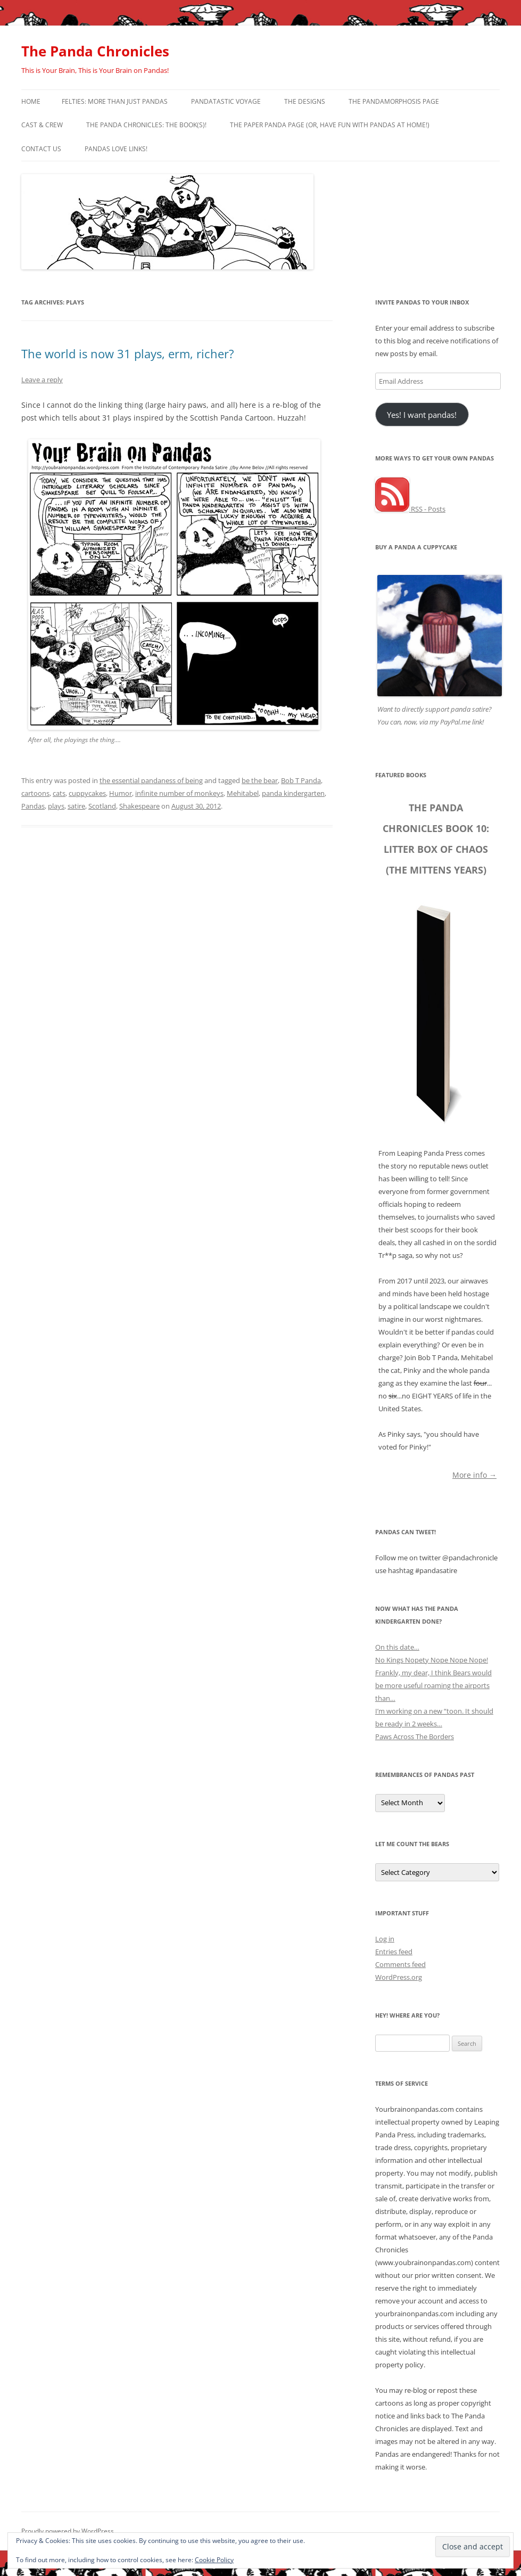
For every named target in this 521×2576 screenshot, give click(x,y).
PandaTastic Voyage (226, 101)
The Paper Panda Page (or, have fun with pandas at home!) (329, 124)
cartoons (35, 793)
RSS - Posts (410, 509)
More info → (474, 1474)
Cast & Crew (42, 124)
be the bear (260, 780)
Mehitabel (243, 793)
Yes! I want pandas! (422, 414)
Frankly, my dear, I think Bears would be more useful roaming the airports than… (433, 1685)
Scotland (102, 806)
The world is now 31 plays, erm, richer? (127, 353)
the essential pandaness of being (151, 780)
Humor (120, 793)
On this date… (397, 1647)
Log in (384, 1939)
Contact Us (41, 148)
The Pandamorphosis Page (394, 101)
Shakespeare (139, 806)
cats (59, 793)
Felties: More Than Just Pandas (115, 101)
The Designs (304, 101)
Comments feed (400, 1964)
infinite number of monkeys (179, 793)
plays (56, 806)
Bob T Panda (301, 780)
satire (76, 806)
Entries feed (393, 1951)
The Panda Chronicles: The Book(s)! (146, 124)
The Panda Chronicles (95, 51)
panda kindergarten (293, 793)
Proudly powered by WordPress (67, 2531)
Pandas (33, 806)
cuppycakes (87, 793)
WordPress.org (398, 1977)
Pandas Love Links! (116, 148)
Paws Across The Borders (414, 1736)
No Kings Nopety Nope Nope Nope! (431, 1660)
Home (30, 101)
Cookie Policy (214, 2559)
